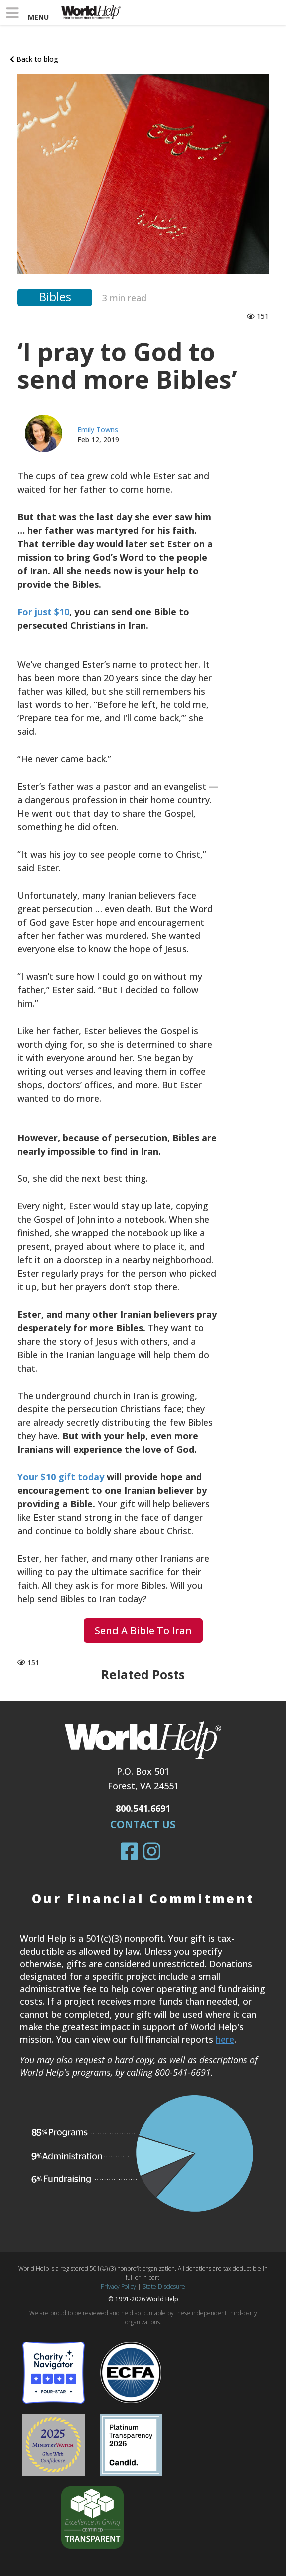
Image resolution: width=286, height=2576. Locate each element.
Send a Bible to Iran (143, 1630)
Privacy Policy (118, 2286)
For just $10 (43, 612)
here (225, 2039)
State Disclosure (164, 2286)
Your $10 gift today (60, 1477)
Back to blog (34, 59)
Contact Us (143, 1824)
